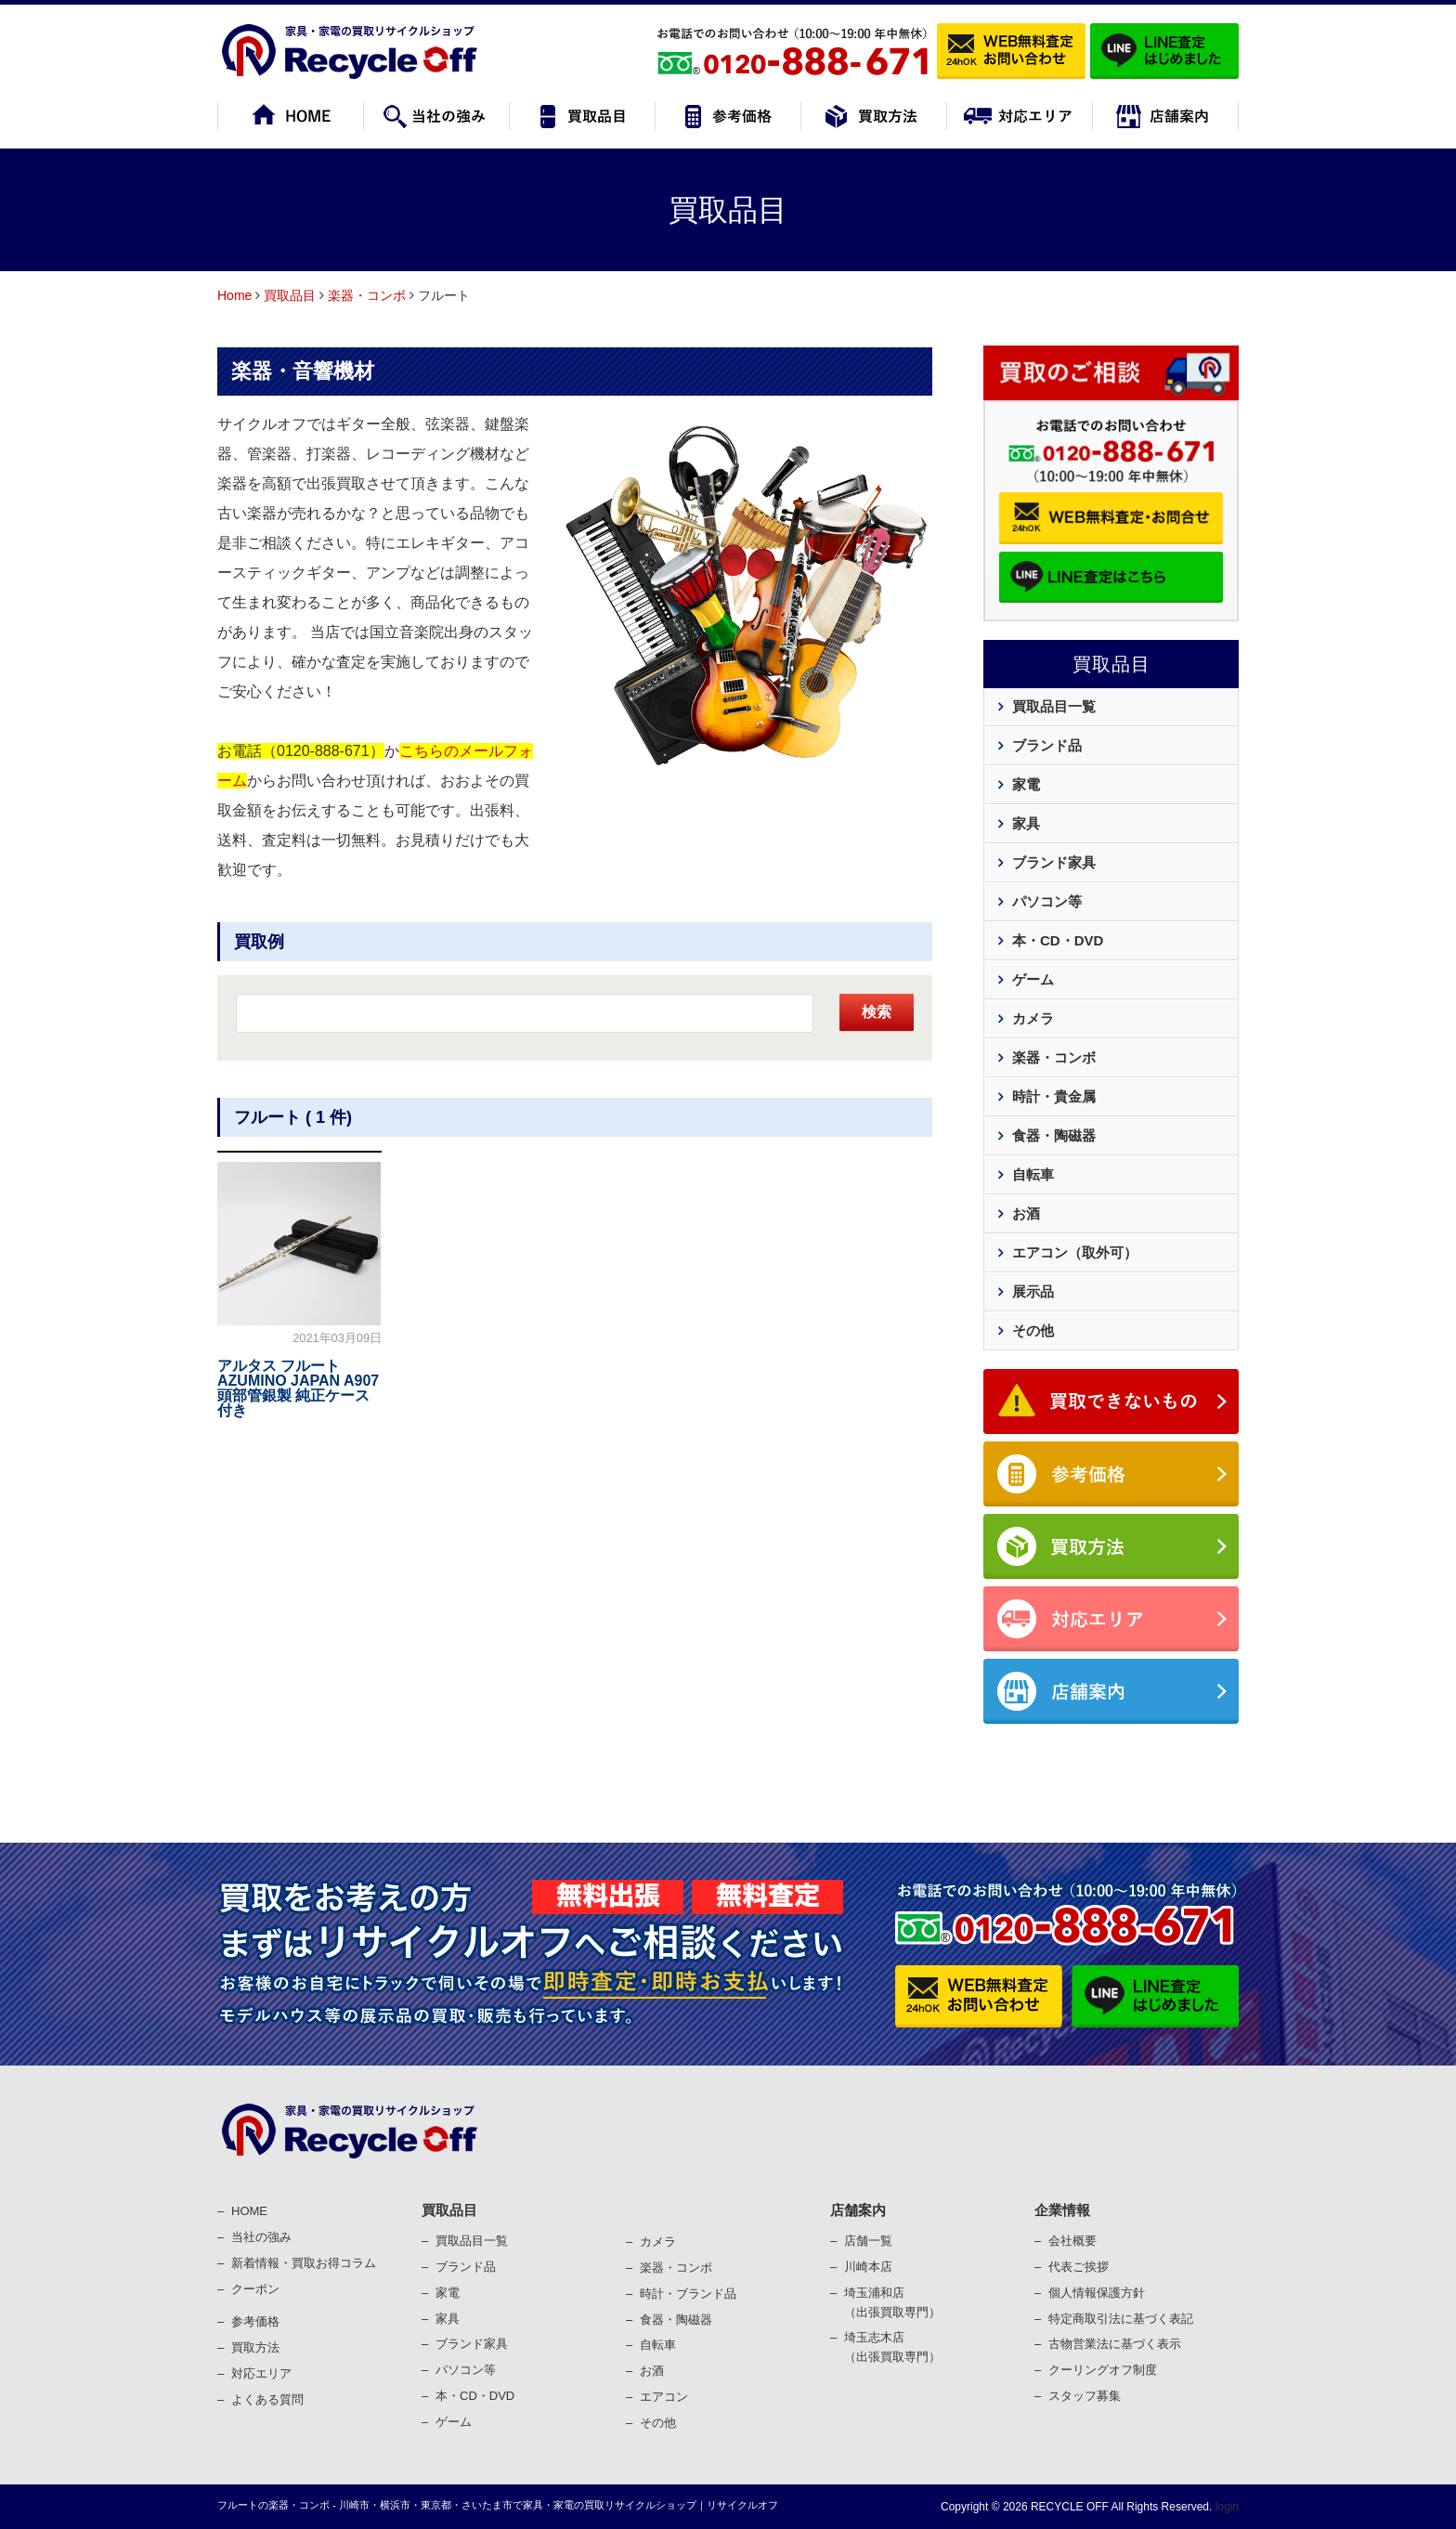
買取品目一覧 (1054, 706)
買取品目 (290, 295)
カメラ (1033, 1018)
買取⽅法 (255, 2347)
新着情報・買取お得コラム (303, 2263)
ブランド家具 (1054, 862)
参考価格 (255, 2321)
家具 (1026, 823)
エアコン (664, 2397)
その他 (1033, 1330)
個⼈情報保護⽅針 (1096, 2293)
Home (234, 295)
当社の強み (261, 2237)
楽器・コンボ (367, 295)
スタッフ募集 (1084, 2396)
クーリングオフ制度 (1102, 2370)
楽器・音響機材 (302, 371)
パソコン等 (1047, 901)
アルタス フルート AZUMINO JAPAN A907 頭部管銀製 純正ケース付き (298, 1388)
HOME (249, 2211)
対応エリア (261, 2373)
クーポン (255, 2289)
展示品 (1033, 1291)
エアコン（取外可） (1075, 1252)
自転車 (1033, 1174)
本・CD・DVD (1057, 940)
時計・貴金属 (1054, 1096)
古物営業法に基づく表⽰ (1114, 2344)
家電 (1026, 784)
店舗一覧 (868, 2241)
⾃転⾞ (658, 2345)
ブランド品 (1047, 745)
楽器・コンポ (676, 2268)
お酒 (1026, 1213)
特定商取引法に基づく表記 (1120, 2319)
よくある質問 (267, 2399)
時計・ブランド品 (688, 2294)
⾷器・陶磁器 (676, 2320)
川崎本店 (868, 2267)
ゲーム (1033, 979)
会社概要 (1072, 2241)
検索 (876, 1012)
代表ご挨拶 (1078, 2267)
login (1225, 2506)
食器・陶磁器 (1054, 1135)
